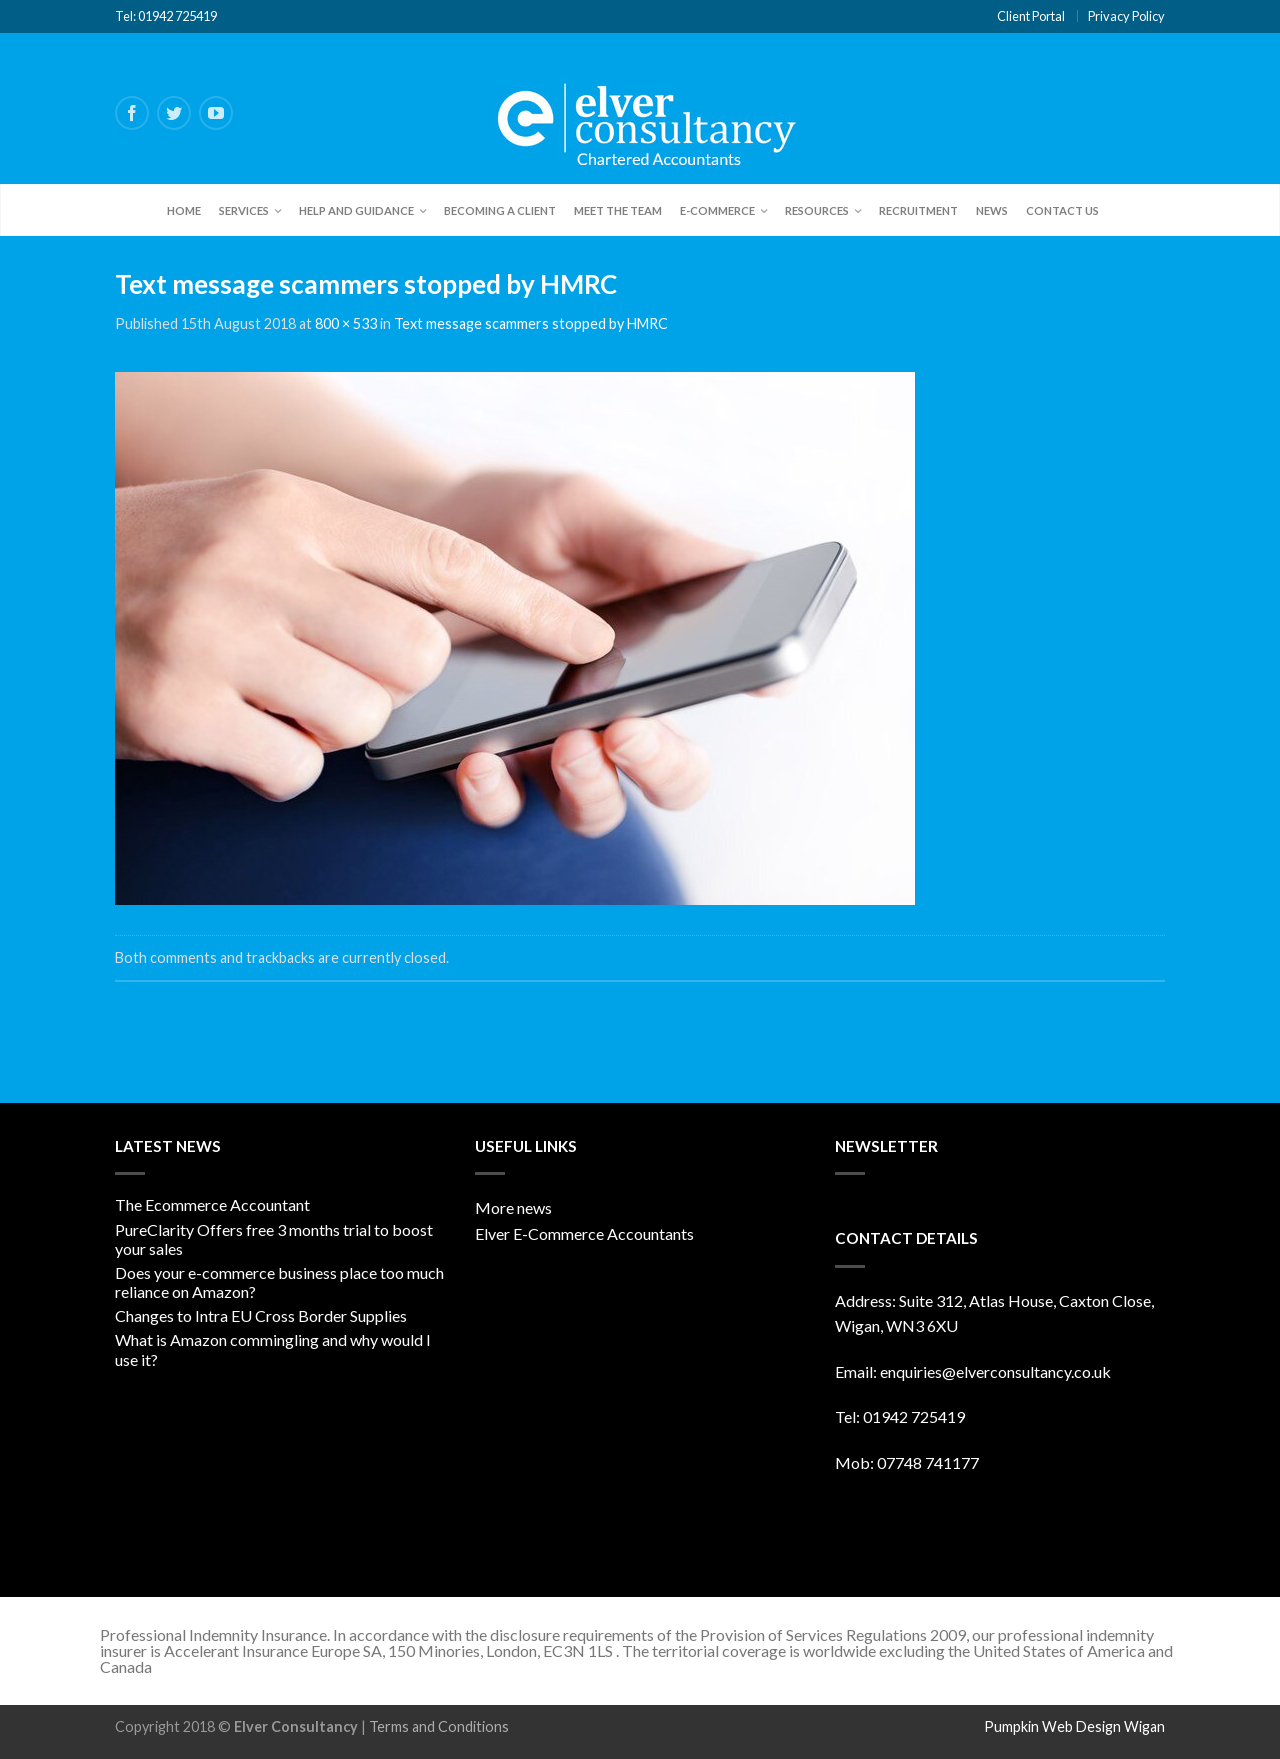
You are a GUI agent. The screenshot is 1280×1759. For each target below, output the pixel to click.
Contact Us (1062, 210)
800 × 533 (346, 323)
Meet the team (618, 210)
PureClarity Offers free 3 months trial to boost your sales (274, 1239)
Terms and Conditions (439, 1726)
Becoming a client (500, 210)
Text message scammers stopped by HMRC (531, 323)
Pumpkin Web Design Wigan (1074, 1726)
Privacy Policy (1126, 16)
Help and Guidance (356, 210)
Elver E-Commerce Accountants (584, 1233)
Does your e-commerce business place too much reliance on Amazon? (279, 1282)
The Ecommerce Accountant (212, 1204)
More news (513, 1207)
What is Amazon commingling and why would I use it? (273, 1349)
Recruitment (918, 210)
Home (184, 210)
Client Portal (1031, 16)
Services (244, 210)
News (992, 210)
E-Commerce (717, 210)
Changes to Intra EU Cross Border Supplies (261, 1315)
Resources (817, 210)
